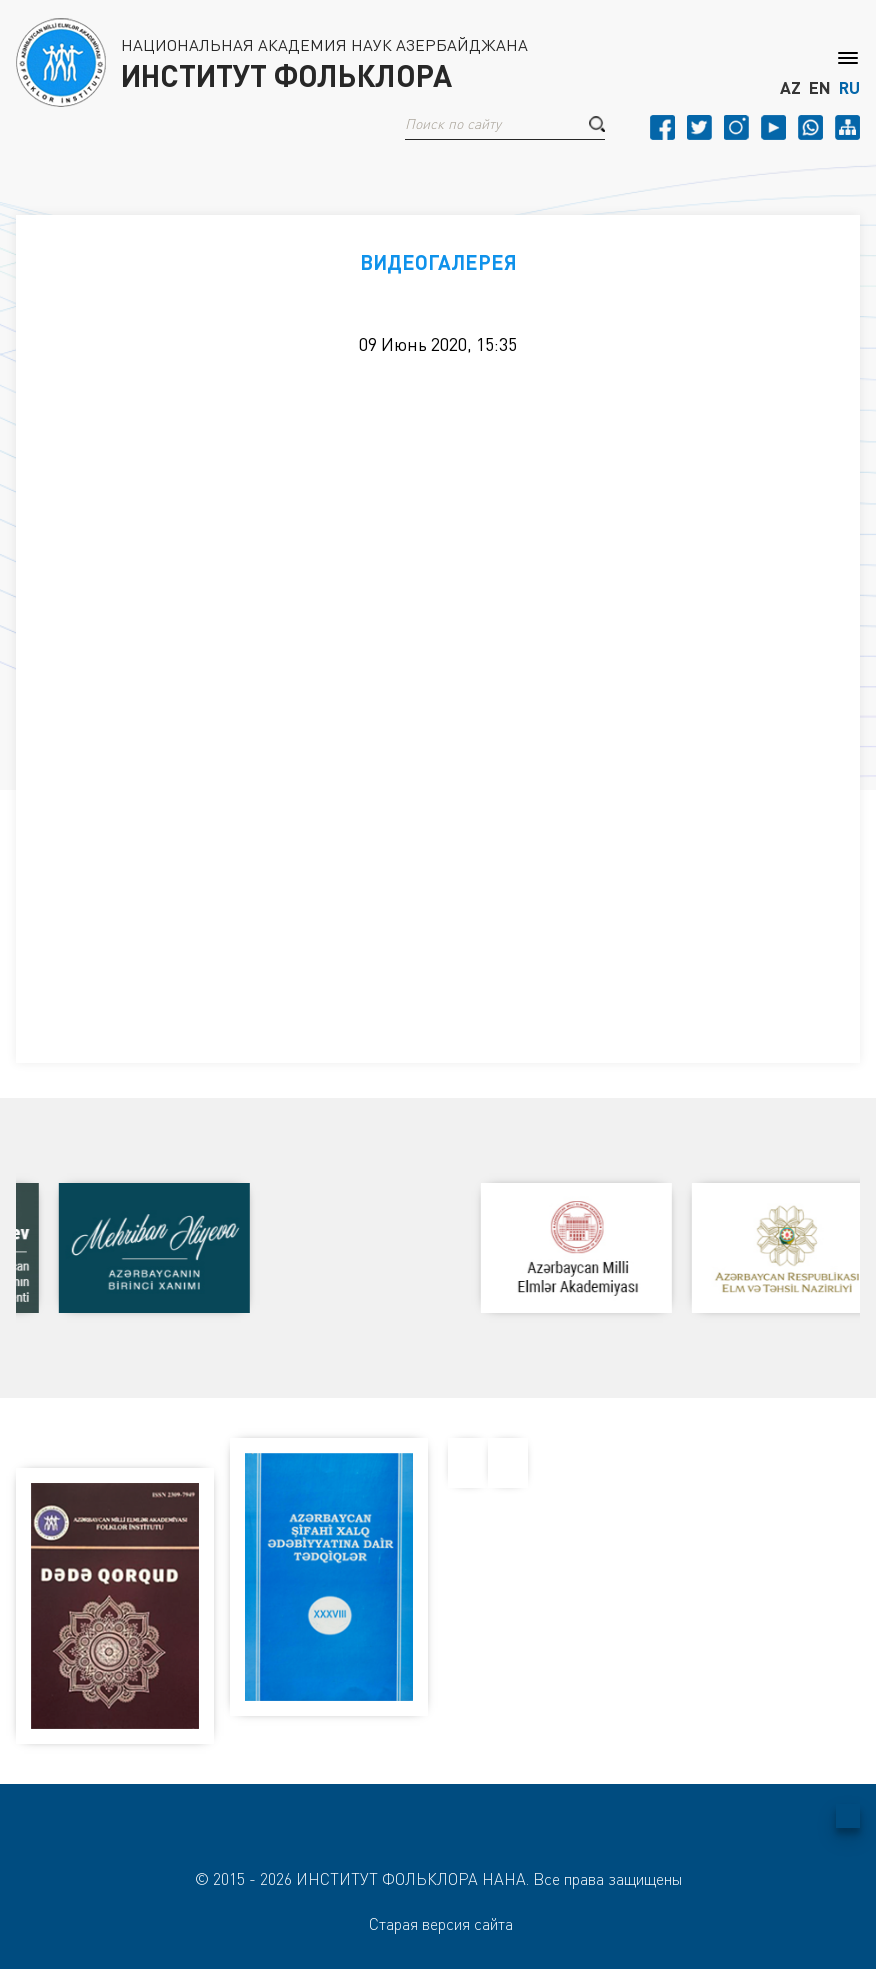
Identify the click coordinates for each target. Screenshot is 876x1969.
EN (820, 88)
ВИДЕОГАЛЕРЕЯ (438, 262)
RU (849, 88)
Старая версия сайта (441, 1924)
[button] (597, 124)
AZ (790, 88)
